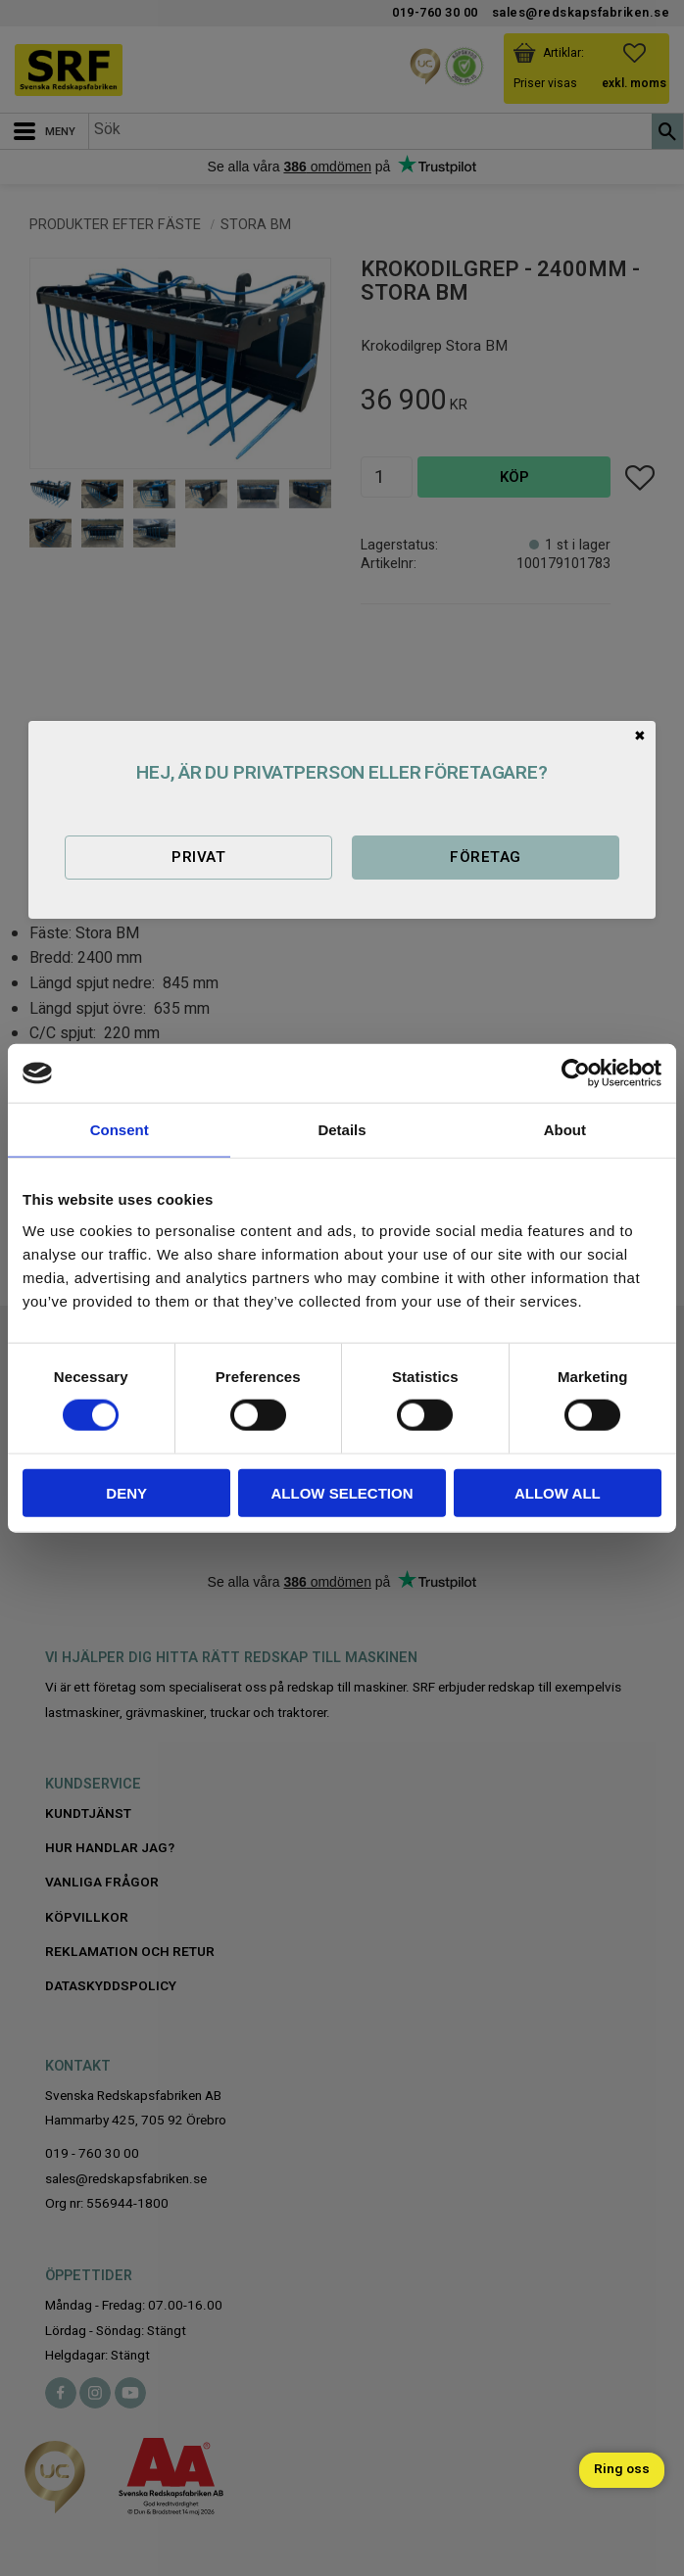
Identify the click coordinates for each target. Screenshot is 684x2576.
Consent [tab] (119, 1129)
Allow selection (342, 1492)
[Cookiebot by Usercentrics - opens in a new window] (575, 1073)
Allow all (557, 1492)
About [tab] (565, 1129)
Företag (485, 857)
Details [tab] (342, 1129)
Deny (126, 1492)
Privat (198, 857)
